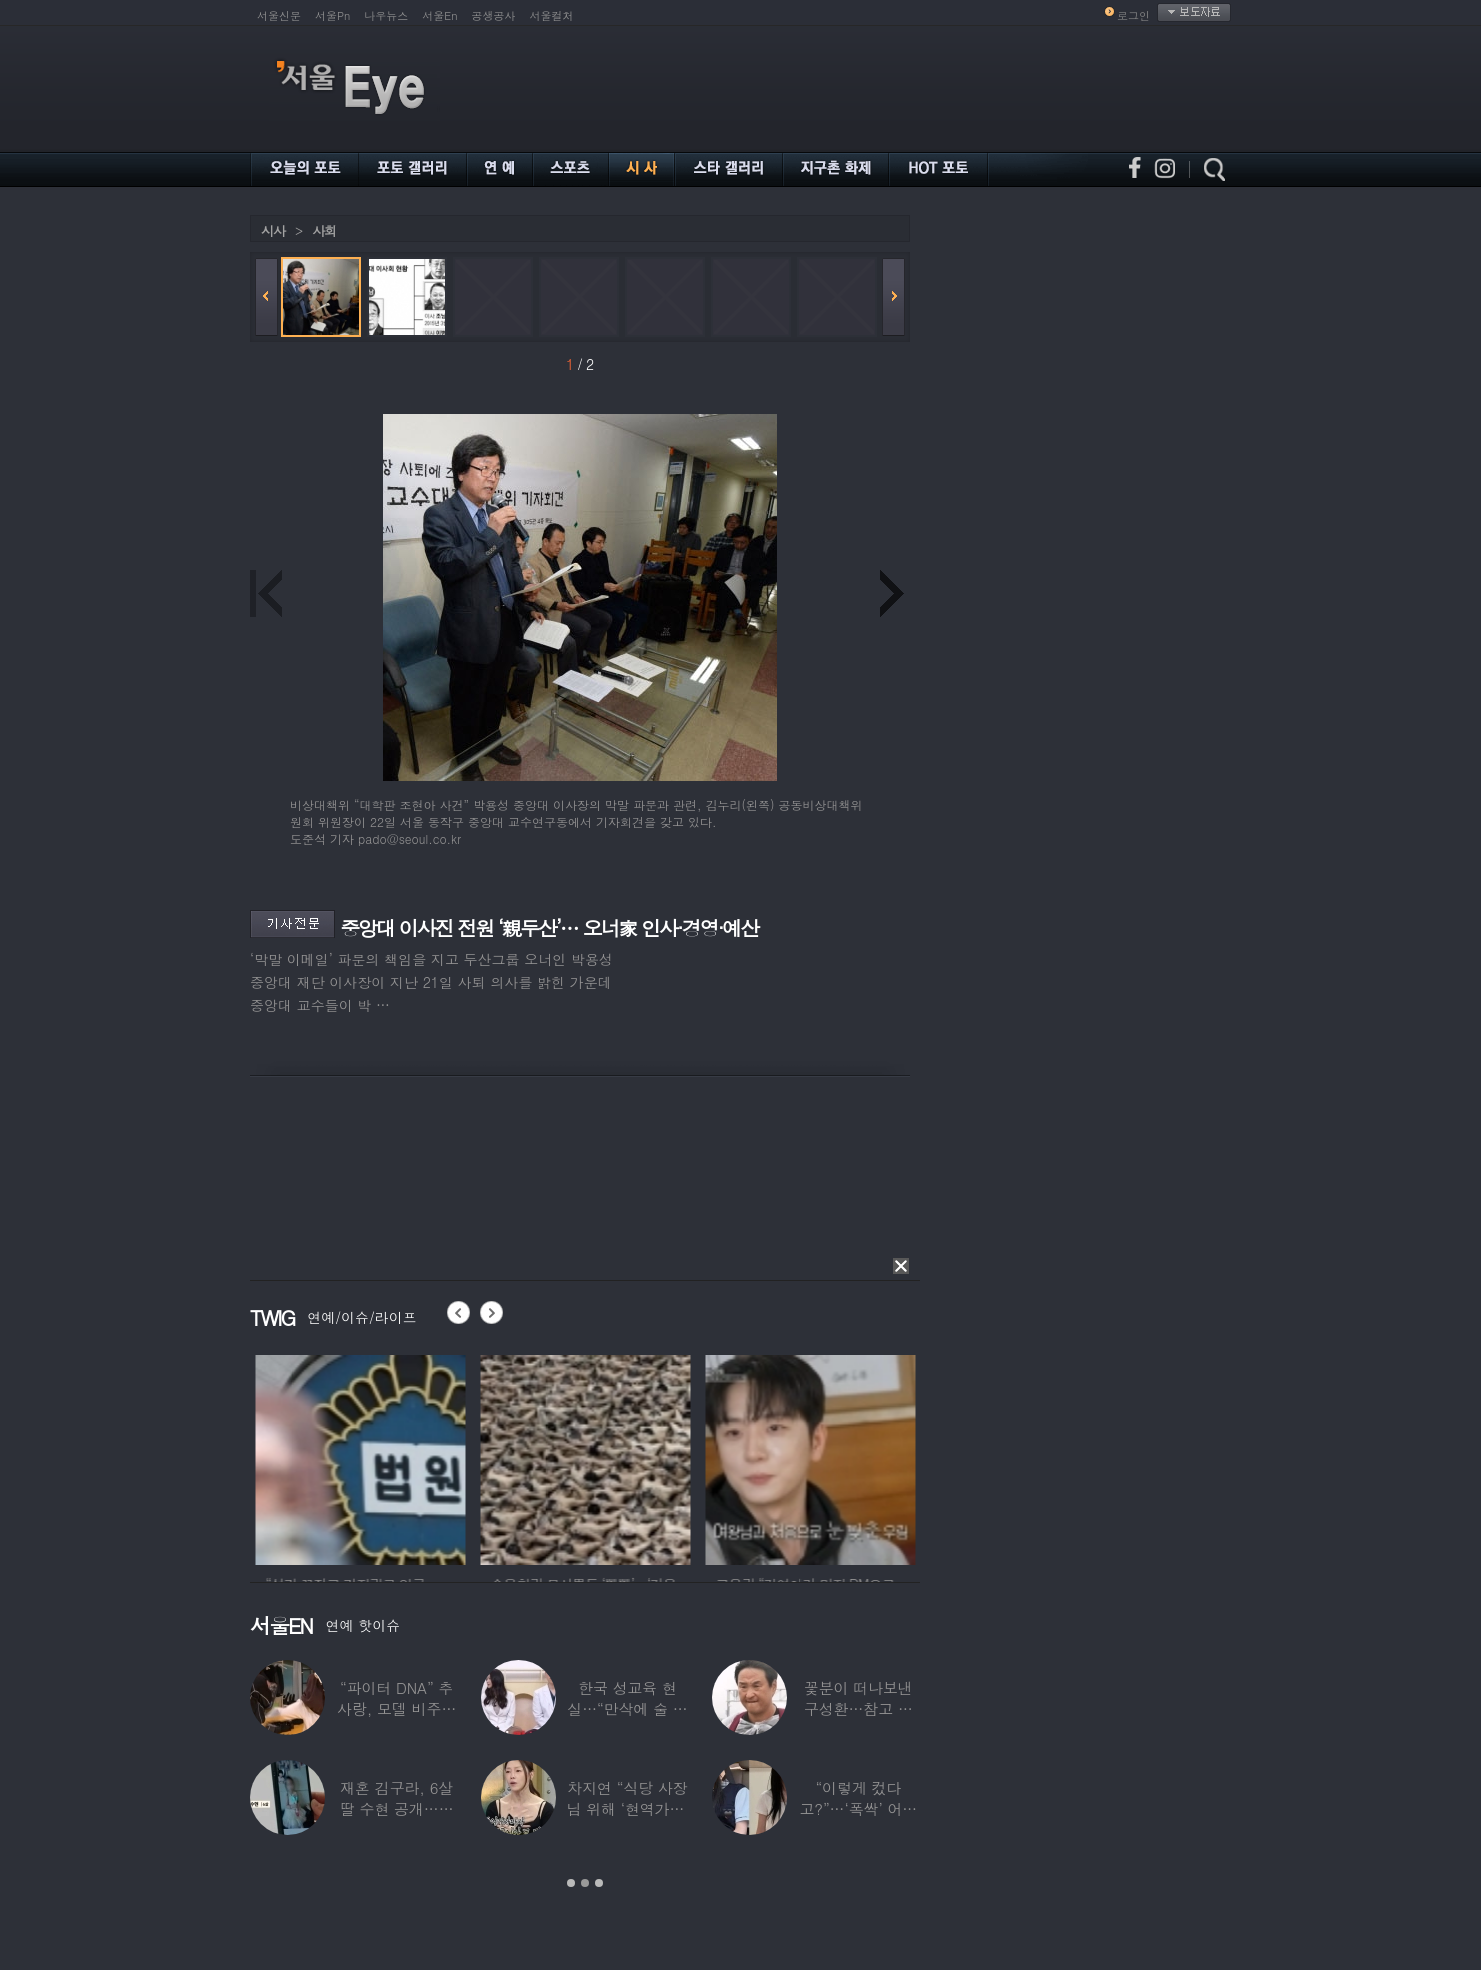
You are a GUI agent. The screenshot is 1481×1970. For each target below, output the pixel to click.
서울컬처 (552, 15)
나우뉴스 (386, 15)
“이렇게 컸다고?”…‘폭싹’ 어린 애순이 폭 (858, 1808)
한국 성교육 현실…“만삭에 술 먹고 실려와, (627, 1708)
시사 (273, 230)
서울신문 (279, 15)
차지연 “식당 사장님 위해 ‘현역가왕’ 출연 (627, 1808)
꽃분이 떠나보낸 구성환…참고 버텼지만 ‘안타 (858, 1708)
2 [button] (585, 1883)
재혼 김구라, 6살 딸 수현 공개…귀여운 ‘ (397, 1808)
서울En (439, 15)
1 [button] (571, 1883)
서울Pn (332, 15)
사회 (324, 230)
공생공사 (494, 15)
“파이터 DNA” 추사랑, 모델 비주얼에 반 (396, 1708)
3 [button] (599, 1883)
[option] (407, 1457)
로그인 (1133, 15)
